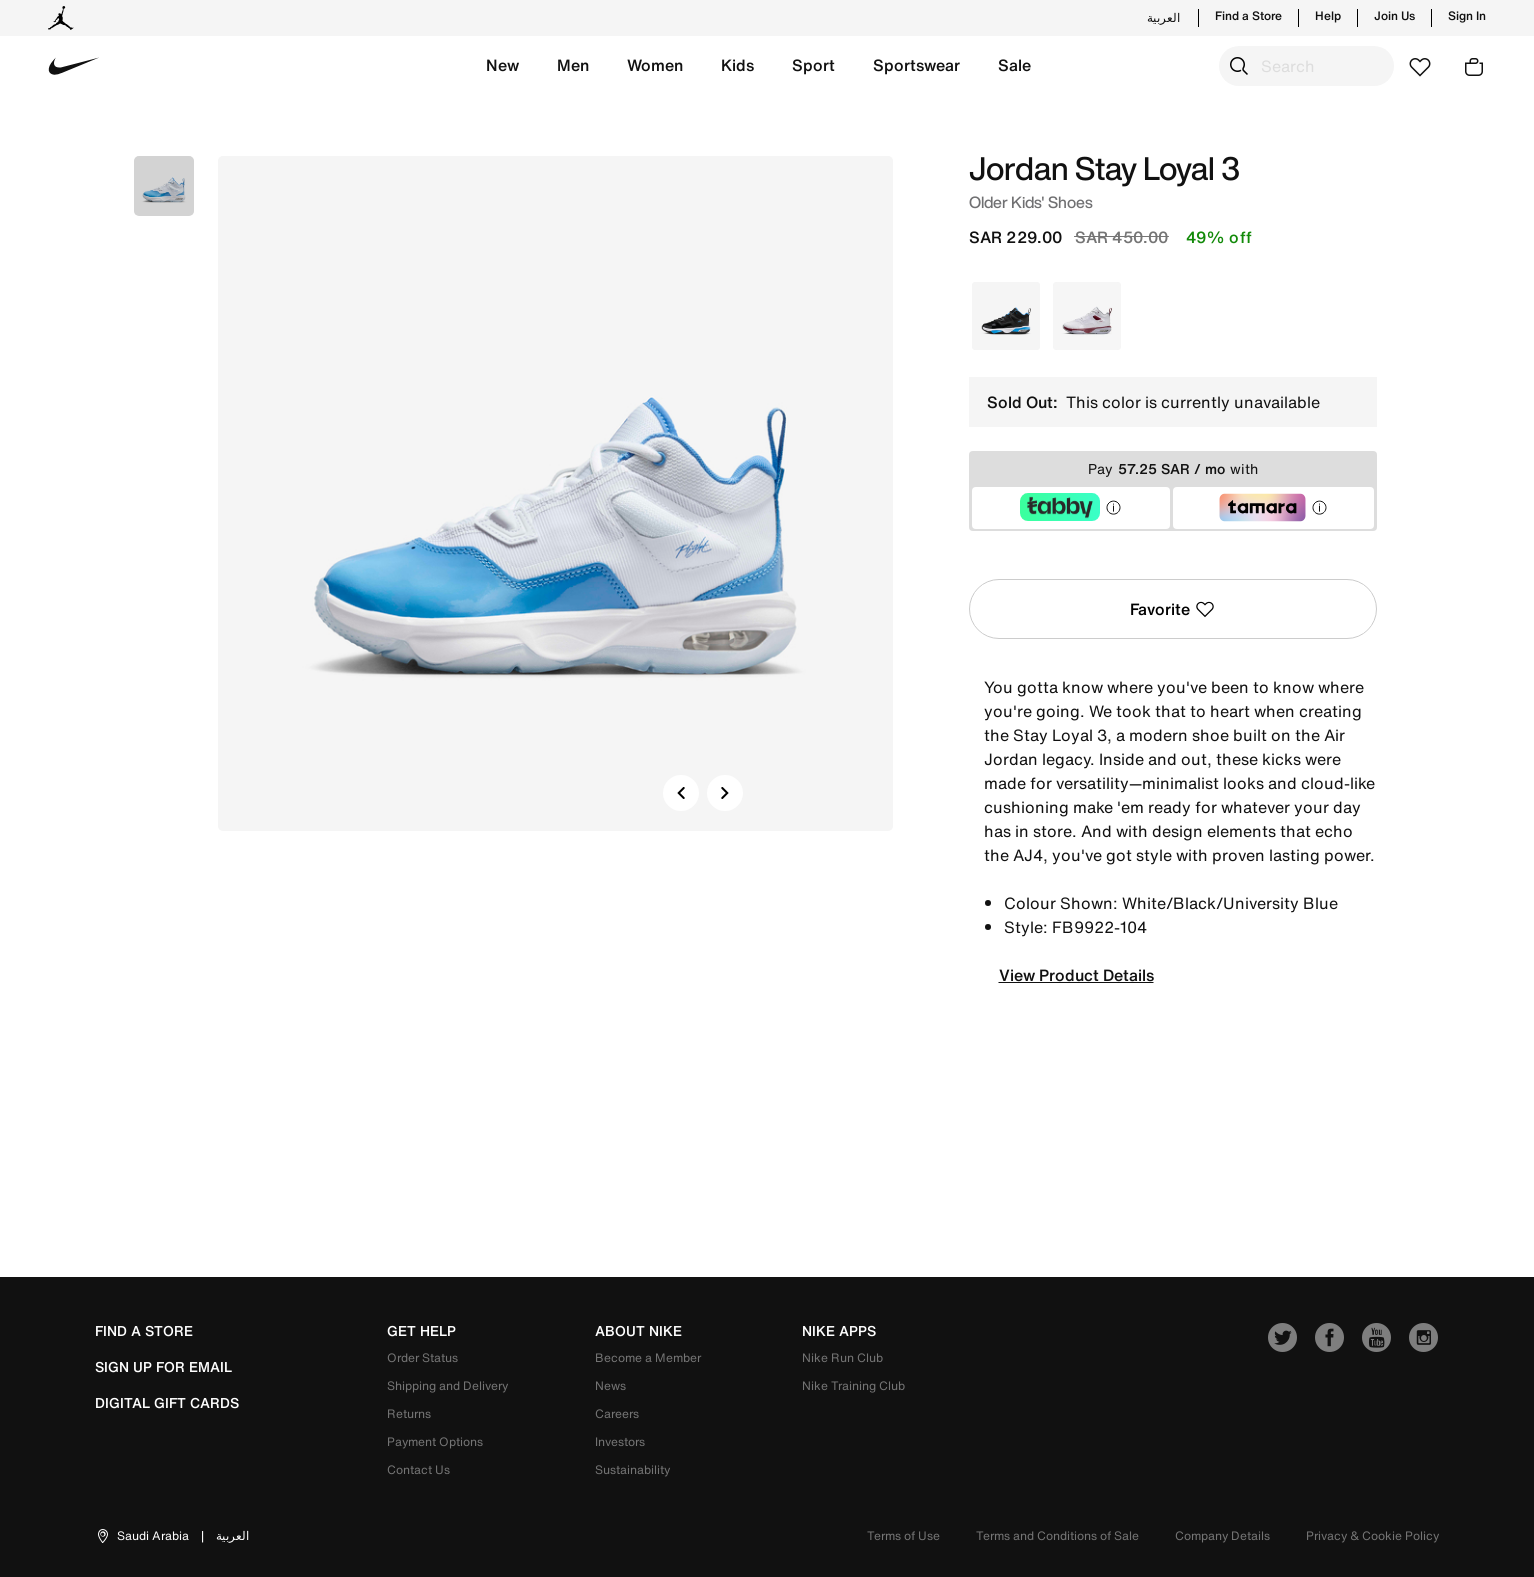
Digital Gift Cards (167, 1403)
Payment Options (435, 1441)
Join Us (1394, 16)
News (610, 1385)
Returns (409, 1413)
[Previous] (681, 793)
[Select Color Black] (1006, 316)
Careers (617, 1413)
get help (421, 1331)
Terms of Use (903, 1535)
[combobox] (1306, 66)
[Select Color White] (1087, 316)
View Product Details (1076, 975)
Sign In (1467, 16)
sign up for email (163, 1367)
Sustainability (632, 1469)
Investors (620, 1441)
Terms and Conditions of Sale (1057, 1535)
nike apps (839, 1331)
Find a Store (1248, 16)
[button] (502, 66)
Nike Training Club (853, 1385)
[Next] (725, 793)
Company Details (1222, 1535)
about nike (638, 1331)
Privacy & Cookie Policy (1372, 1535)
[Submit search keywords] (1239, 66)
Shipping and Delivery (447, 1385)
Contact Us (418, 1469)
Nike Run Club (842, 1357)
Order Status (422, 1357)
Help (1328, 16)
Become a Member (648, 1357)
